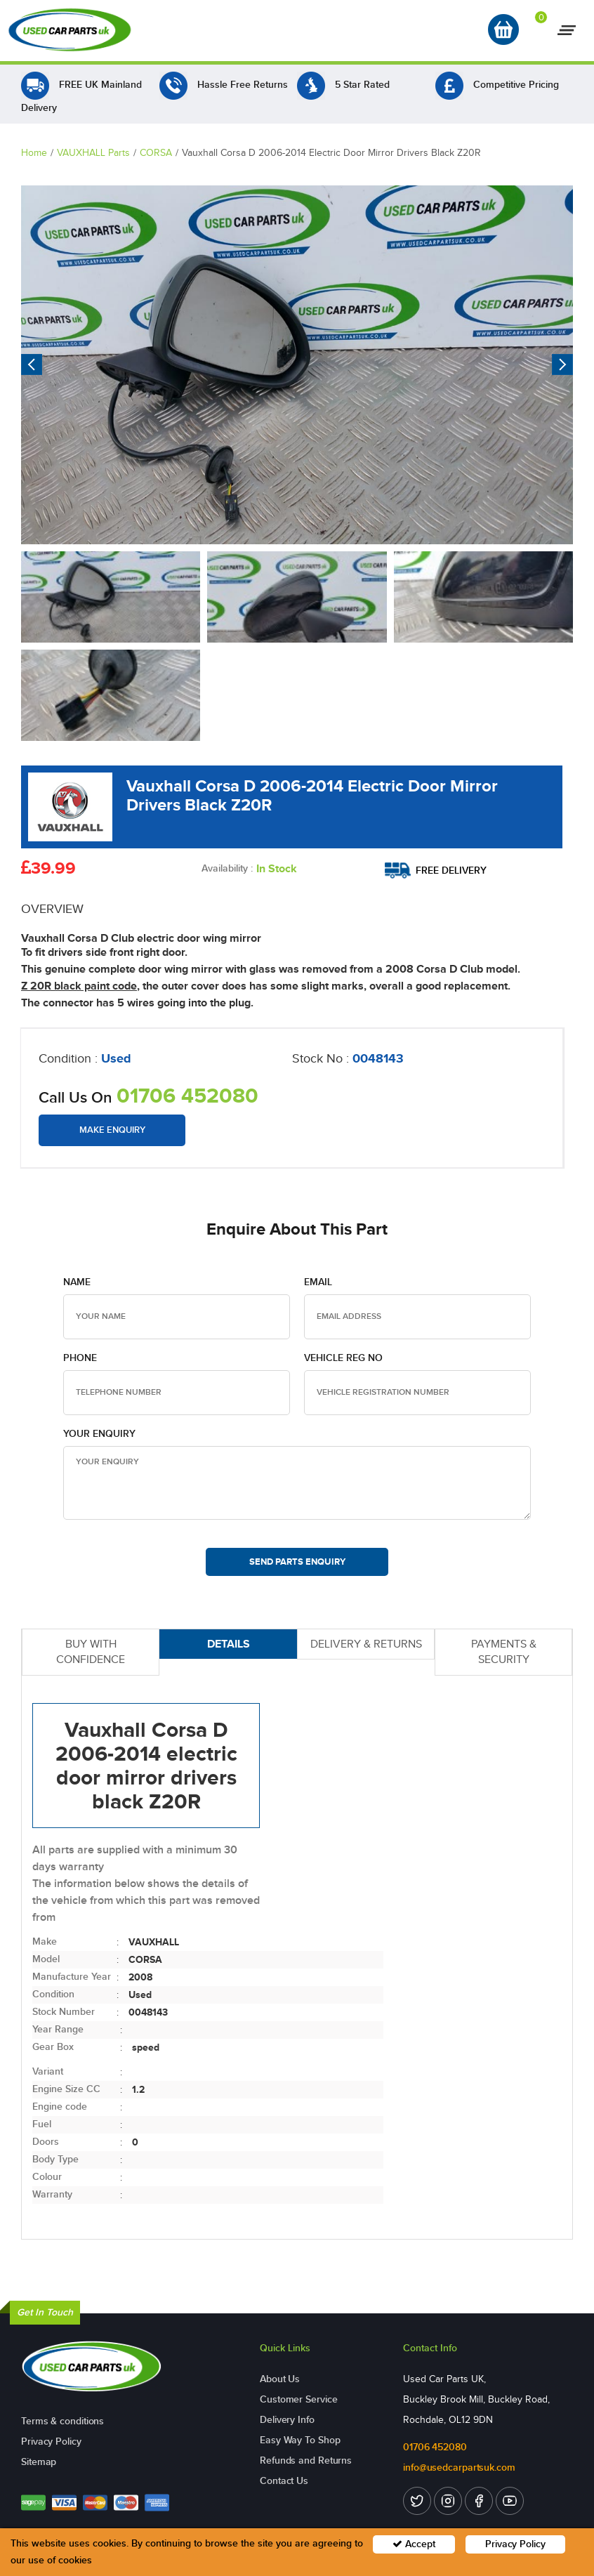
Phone (80, 1358)
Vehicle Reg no (343, 1358)
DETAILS (228, 1644)
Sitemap (38, 2462)
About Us (280, 2379)
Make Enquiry (112, 1130)
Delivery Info (287, 2420)
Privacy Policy (51, 2441)
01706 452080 (187, 1096)
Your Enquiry (99, 1434)
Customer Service (298, 2399)
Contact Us (284, 2481)
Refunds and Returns (306, 2460)
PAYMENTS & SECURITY (503, 1652)
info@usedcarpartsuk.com (459, 2467)
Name (77, 1282)
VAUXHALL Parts (93, 152)
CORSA (156, 152)
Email (318, 1282)
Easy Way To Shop (300, 2440)
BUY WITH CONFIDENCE (90, 1652)
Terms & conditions (62, 2421)
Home (34, 152)
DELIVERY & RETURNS (366, 1644)
